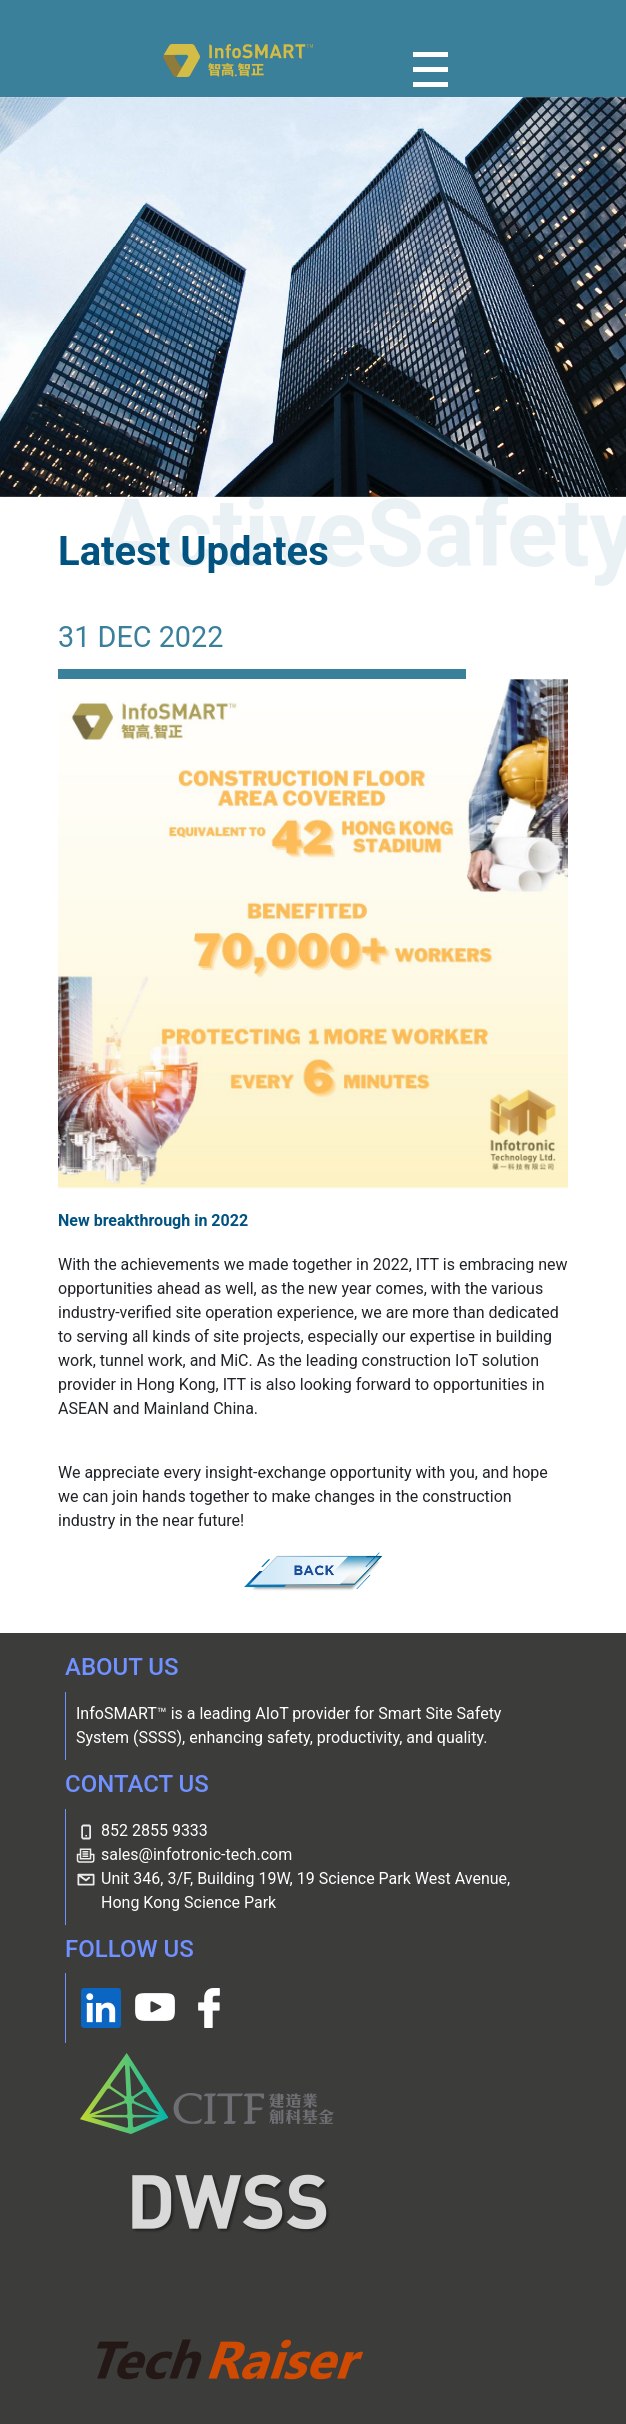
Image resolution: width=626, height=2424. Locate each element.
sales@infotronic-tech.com (196, 1854)
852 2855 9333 (154, 1830)
